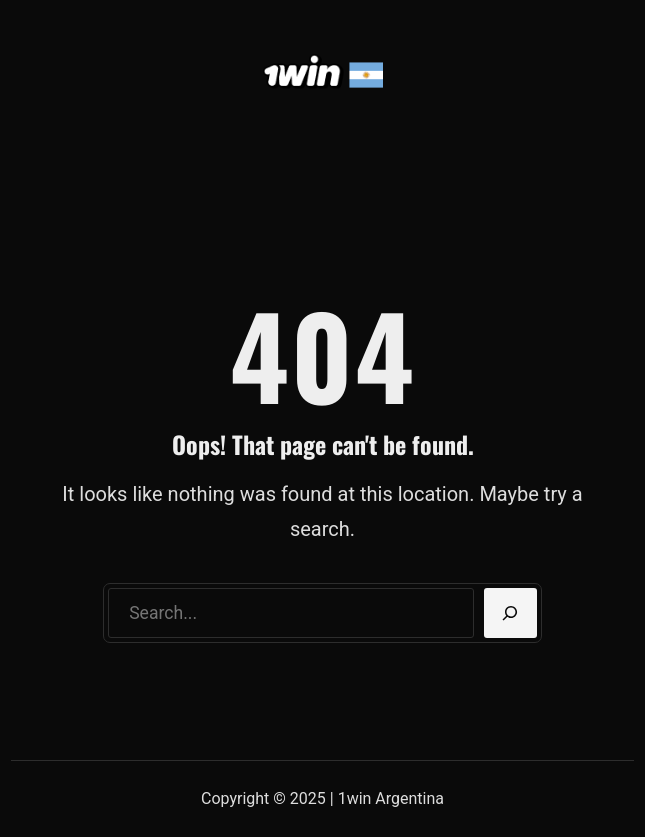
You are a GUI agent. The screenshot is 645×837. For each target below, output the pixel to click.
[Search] (510, 613)
